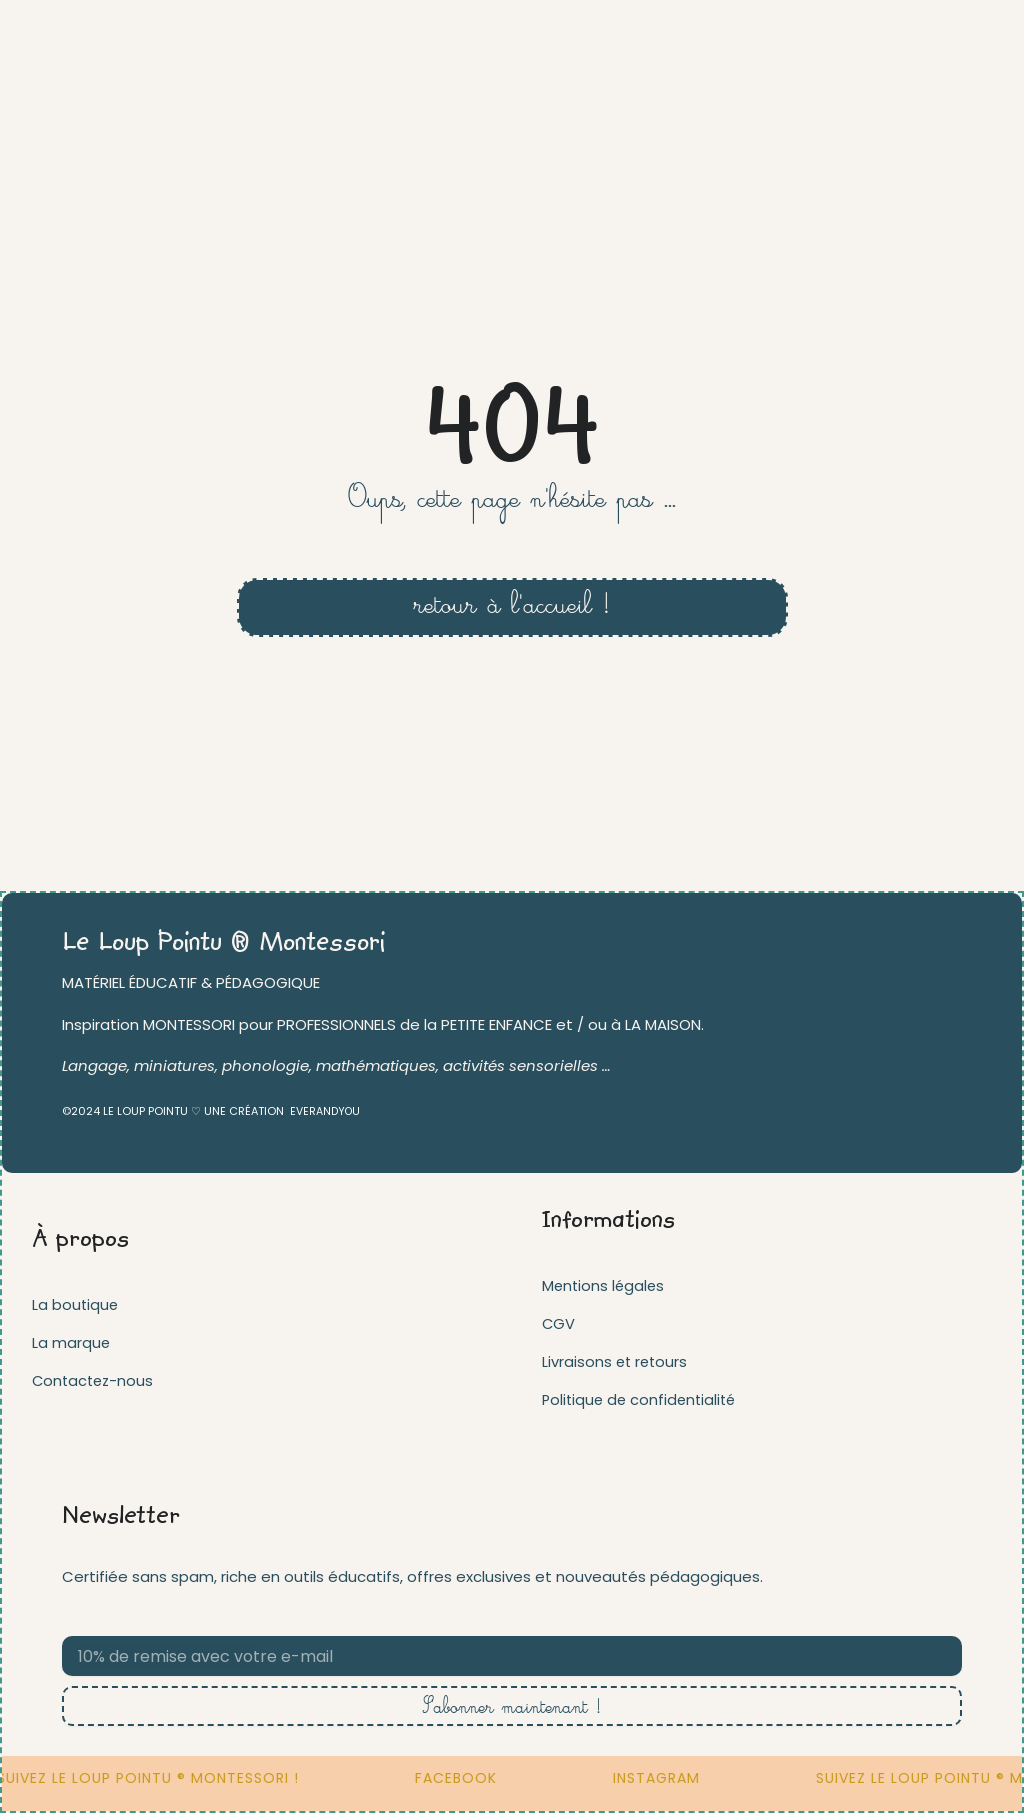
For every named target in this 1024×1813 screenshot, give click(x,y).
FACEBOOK (479, 1778)
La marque (71, 1342)
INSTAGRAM (679, 1778)
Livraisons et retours (616, 1361)
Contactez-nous (95, 1380)
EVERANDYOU (326, 1111)
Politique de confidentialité (642, 1399)
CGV (559, 1323)
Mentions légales (605, 1285)
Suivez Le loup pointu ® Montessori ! (171, 1778)
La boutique (76, 1304)
